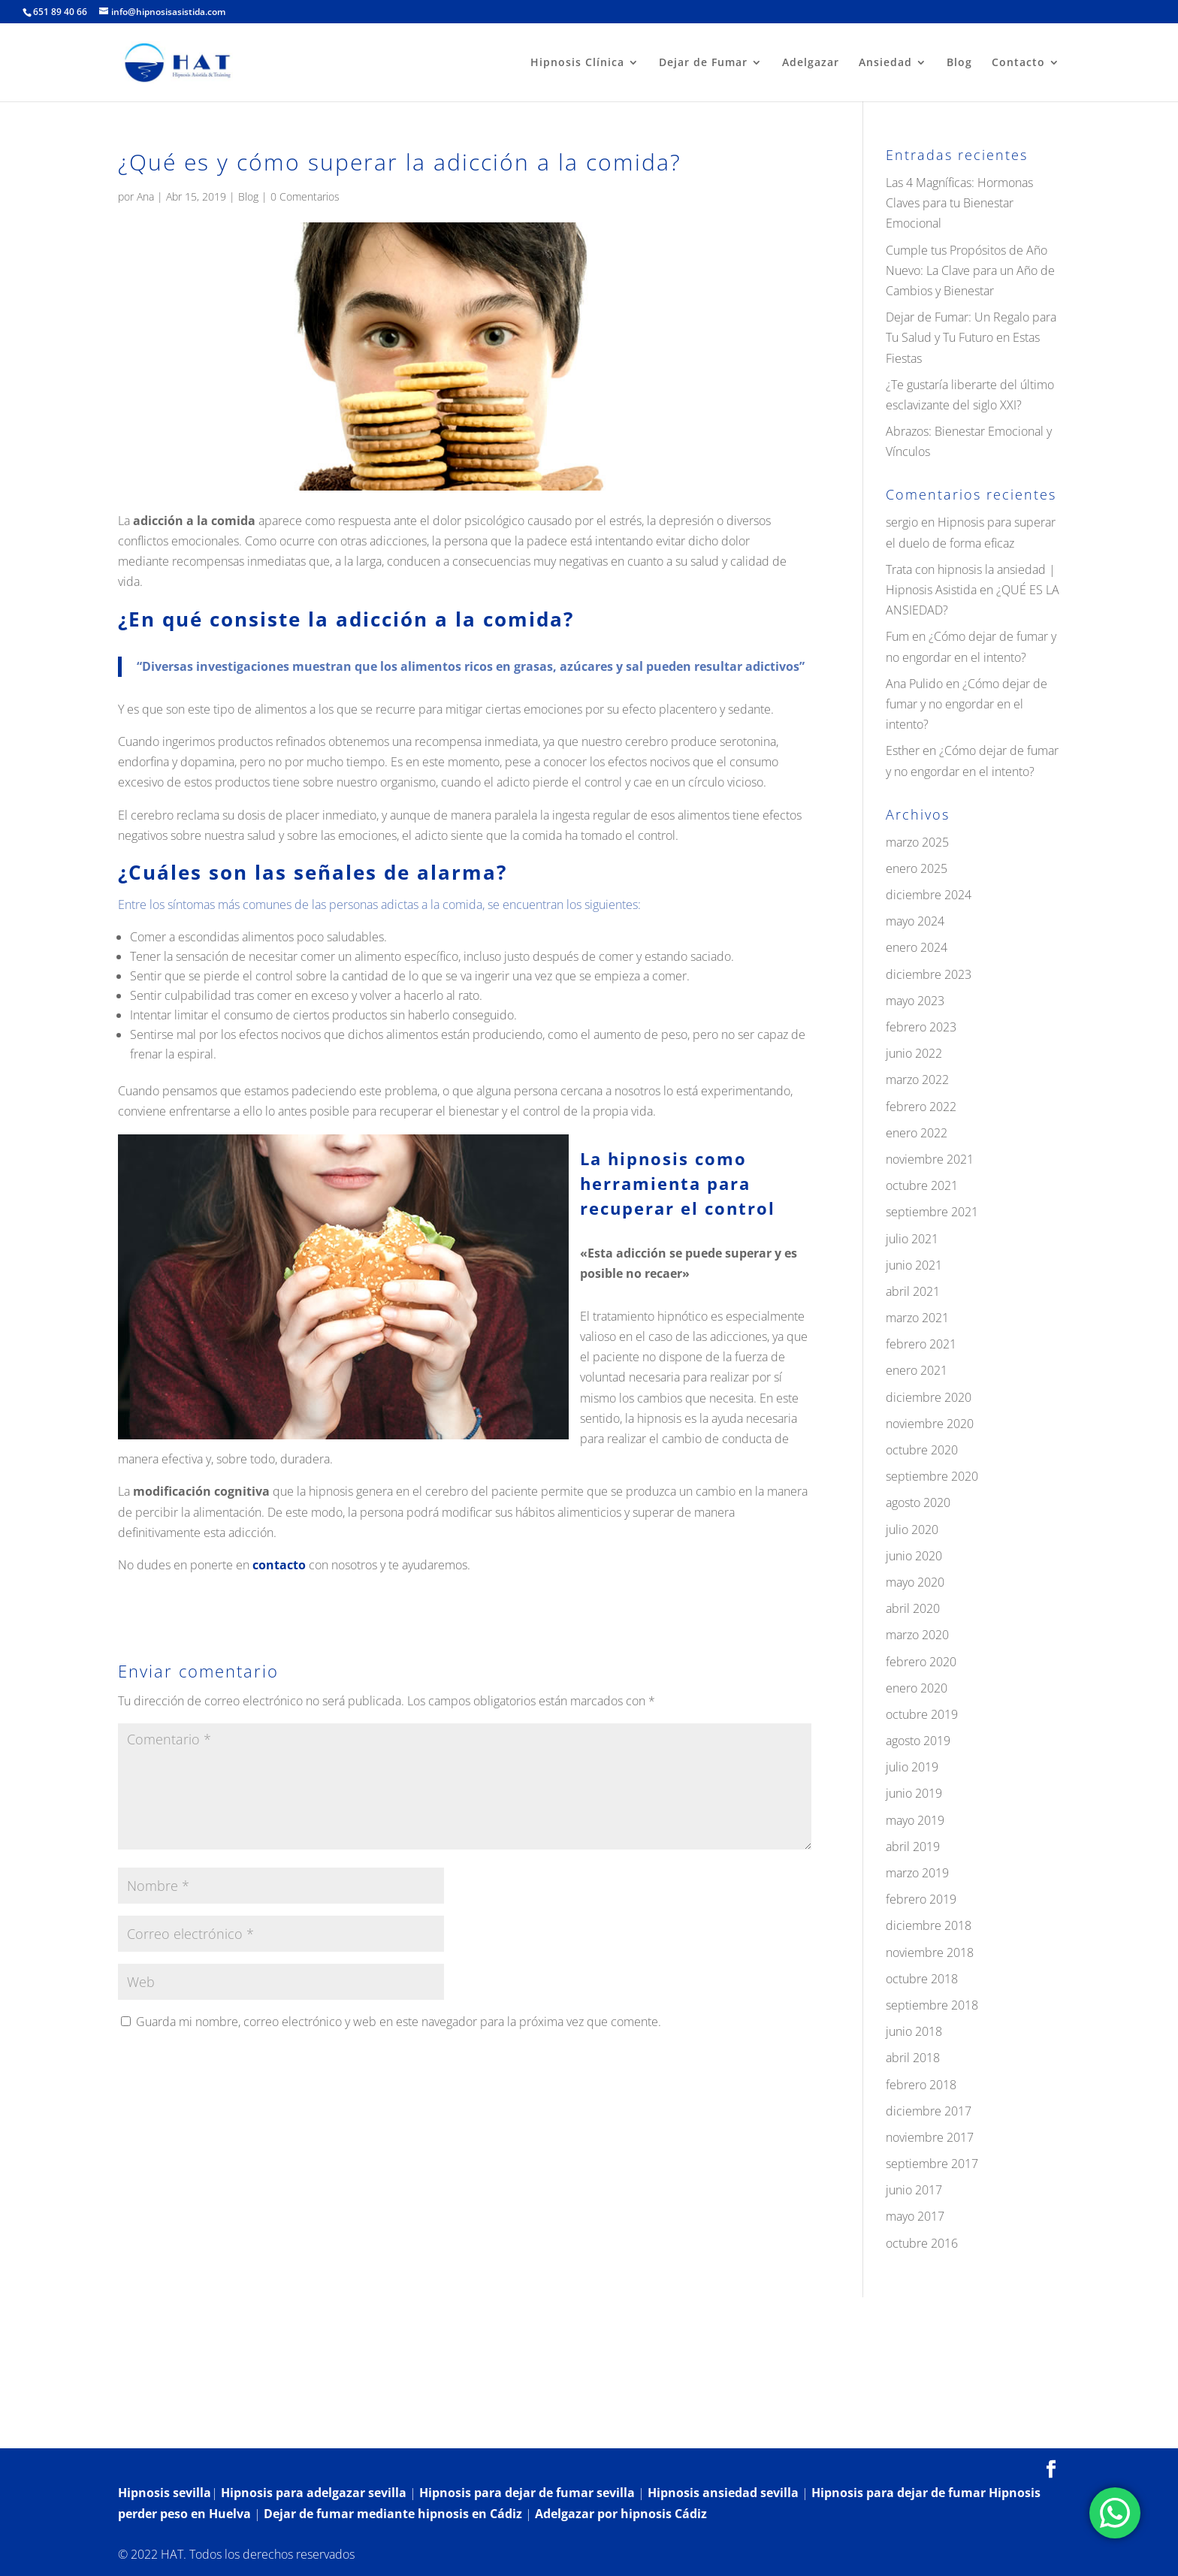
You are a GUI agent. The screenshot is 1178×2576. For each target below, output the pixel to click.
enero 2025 (916, 868)
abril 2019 (913, 1846)
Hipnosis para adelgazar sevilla (313, 2492)
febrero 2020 (921, 1661)
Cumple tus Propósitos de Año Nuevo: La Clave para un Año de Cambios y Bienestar (970, 270)
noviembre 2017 (930, 2137)
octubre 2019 (922, 1714)
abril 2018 (913, 2057)
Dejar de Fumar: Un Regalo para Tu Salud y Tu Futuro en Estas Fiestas (971, 337)
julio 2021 (912, 1239)
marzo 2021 (917, 1317)
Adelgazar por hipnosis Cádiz (621, 2513)
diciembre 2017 (928, 2111)
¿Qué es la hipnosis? (270, 2427)
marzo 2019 (917, 1873)
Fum (897, 636)
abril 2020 (913, 1608)
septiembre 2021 (932, 1211)
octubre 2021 (922, 1185)
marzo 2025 (917, 842)
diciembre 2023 (928, 974)
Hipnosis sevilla (164, 2492)
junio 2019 (914, 1793)
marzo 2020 (917, 1634)
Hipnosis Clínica (577, 63)
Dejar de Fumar (703, 63)
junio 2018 (914, 2031)
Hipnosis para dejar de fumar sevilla (527, 2492)
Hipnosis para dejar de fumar (900, 2492)
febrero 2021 (921, 1344)
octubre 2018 (922, 1979)
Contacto (1018, 63)
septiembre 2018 (932, 2005)
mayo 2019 (915, 1820)
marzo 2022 (917, 1079)
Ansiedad (885, 63)
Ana (145, 196)
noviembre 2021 (930, 1159)
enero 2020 (916, 1688)
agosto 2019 (918, 1740)
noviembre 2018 (930, 1952)
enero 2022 (916, 1133)
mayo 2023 (915, 1000)
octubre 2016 (922, 2243)
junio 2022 (914, 1053)
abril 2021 (913, 1291)
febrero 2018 (921, 2084)
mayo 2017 (915, 2216)
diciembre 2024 (928, 894)
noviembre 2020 (930, 1423)
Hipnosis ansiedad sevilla (723, 2492)
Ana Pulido (914, 683)
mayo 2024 (915, 921)
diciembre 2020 (928, 1397)
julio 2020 (912, 1529)
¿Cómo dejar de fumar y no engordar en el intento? (966, 703)
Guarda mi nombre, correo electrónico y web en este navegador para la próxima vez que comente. (398, 2021)
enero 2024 (916, 947)
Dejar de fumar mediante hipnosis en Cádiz (393, 2513)
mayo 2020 (915, 1582)
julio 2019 (912, 1767)
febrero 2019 (921, 1899)
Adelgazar (810, 63)
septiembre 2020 (932, 1476)
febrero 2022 (921, 1106)
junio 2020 (914, 1556)
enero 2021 (916, 1370)
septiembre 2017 (932, 2163)
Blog (959, 63)
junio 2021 (914, 1265)
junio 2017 (914, 2190)
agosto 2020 (918, 1502)
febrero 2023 (921, 1027)
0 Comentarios (305, 196)
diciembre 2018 (928, 1925)
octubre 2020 (922, 1450)
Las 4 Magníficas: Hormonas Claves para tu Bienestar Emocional (959, 202)
